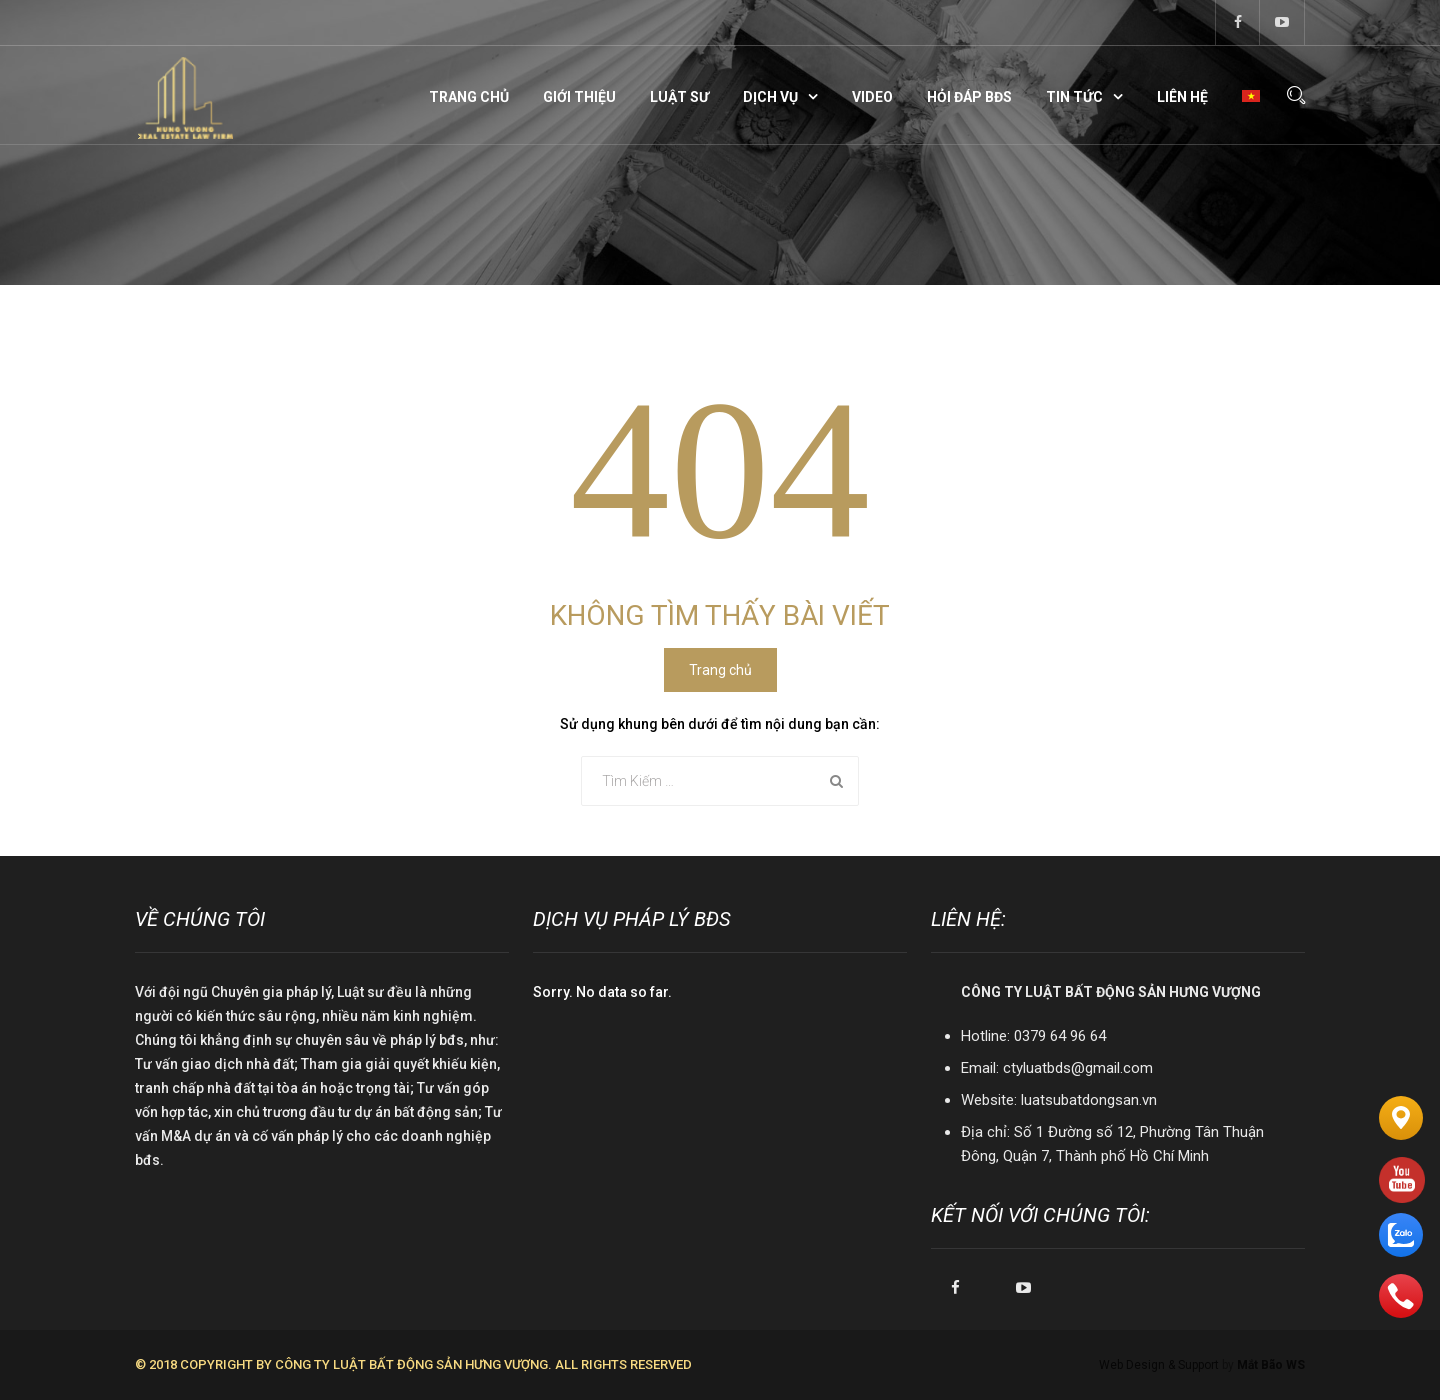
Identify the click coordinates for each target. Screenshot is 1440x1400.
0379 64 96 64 (1060, 1036)
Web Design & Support (1159, 1365)
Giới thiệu (579, 97)
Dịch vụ (770, 97)
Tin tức (1074, 97)
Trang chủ (469, 97)
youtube (1282, 22)
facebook (1237, 22)
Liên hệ (1182, 97)
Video (872, 97)
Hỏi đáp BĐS (969, 97)
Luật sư (679, 97)
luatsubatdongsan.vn (1089, 1100)
